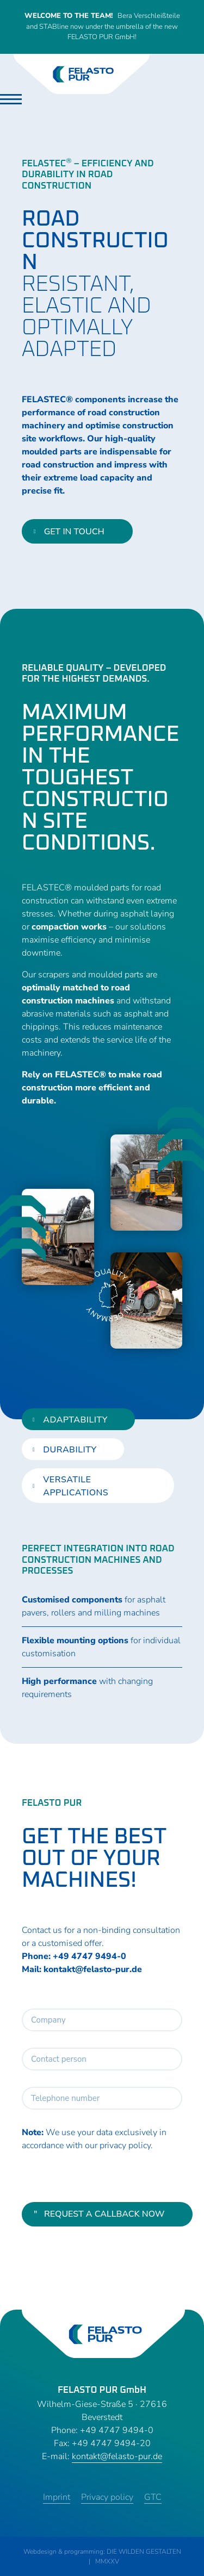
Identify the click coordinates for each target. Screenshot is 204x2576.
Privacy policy (107, 2497)
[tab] (78, 1419)
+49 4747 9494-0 (89, 1956)
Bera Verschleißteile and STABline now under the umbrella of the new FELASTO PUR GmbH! (102, 26)
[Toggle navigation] (11, 99)
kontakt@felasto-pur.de (93, 1969)
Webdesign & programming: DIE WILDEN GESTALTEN (102, 2551)
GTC (153, 2497)
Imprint (56, 2497)
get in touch (69, 532)
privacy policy (125, 2145)
